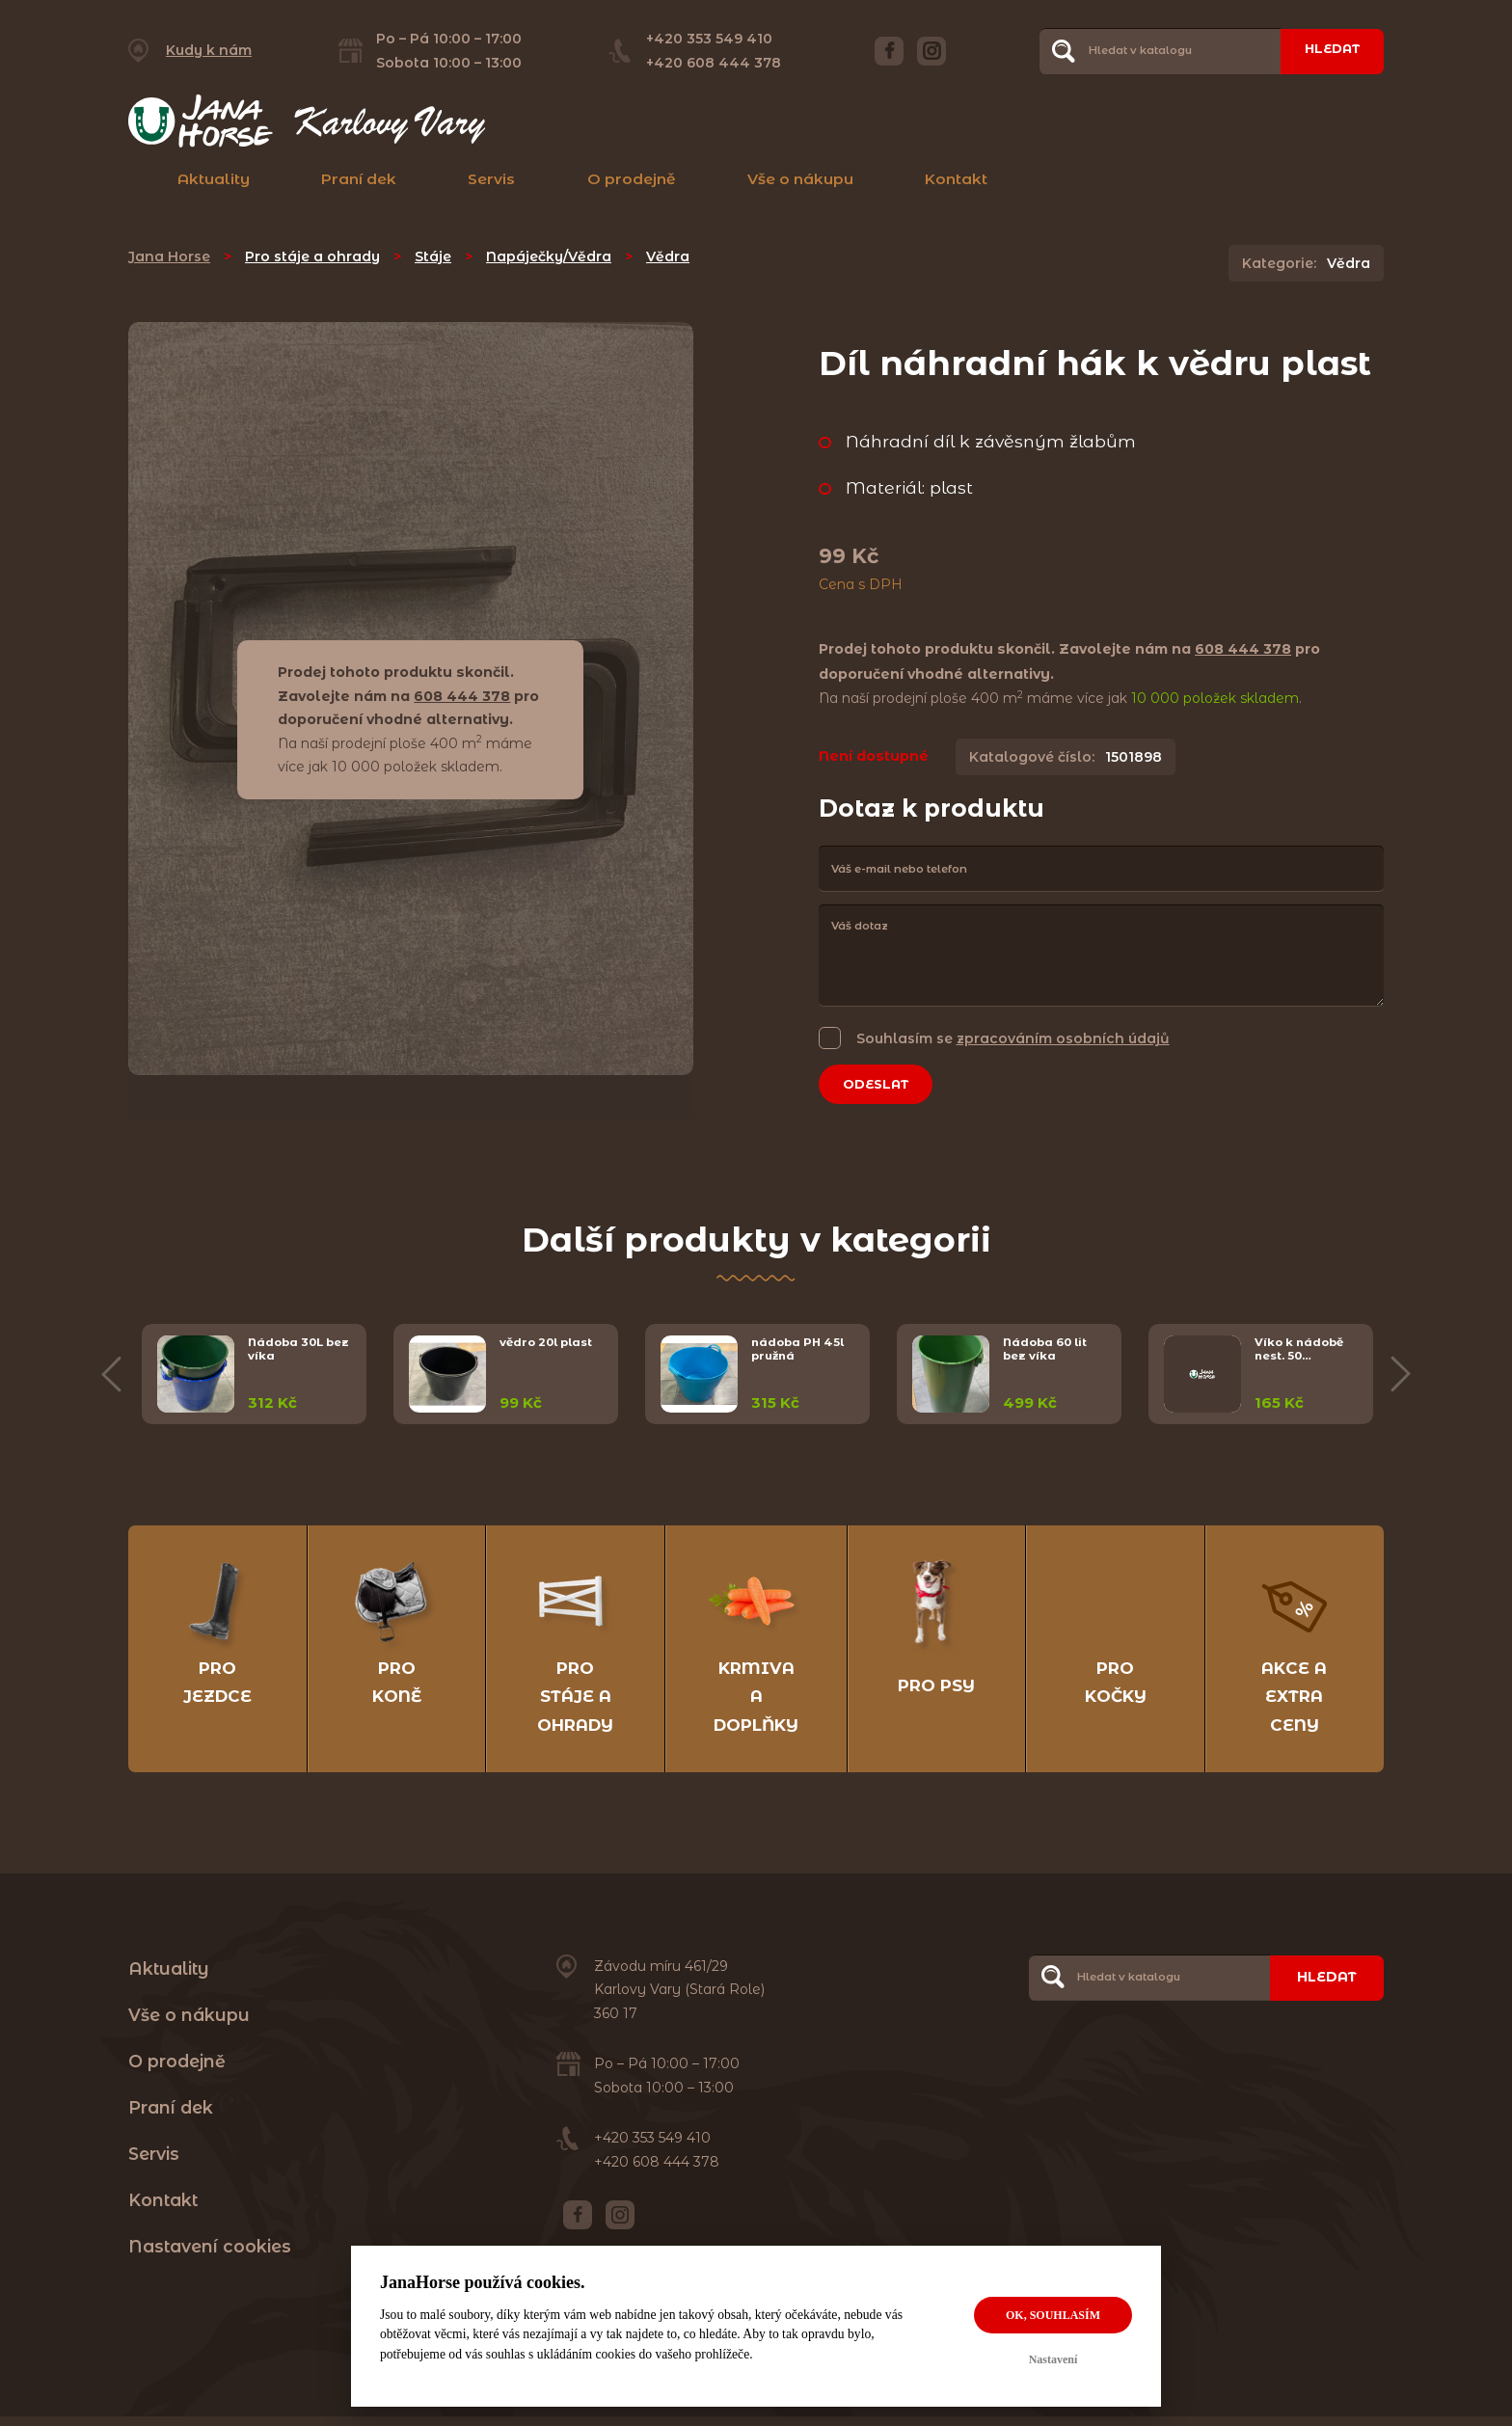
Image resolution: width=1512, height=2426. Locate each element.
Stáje (433, 256)
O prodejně (631, 179)
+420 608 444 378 (708, 62)
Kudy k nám (209, 50)
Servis (491, 179)
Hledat (1327, 50)
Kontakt (956, 179)
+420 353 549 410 (704, 38)
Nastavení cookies (209, 2257)
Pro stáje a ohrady (312, 256)
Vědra (667, 256)
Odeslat (881, 1085)
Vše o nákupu (800, 179)
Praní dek (358, 179)
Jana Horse (169, 256)
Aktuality (213, 179)
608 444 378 (462, 696)
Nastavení (1053, 2359)
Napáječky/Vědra (548, 256)
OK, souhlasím (1053, 2315)
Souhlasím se (1013, 1038)
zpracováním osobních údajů (1063, 1038)
